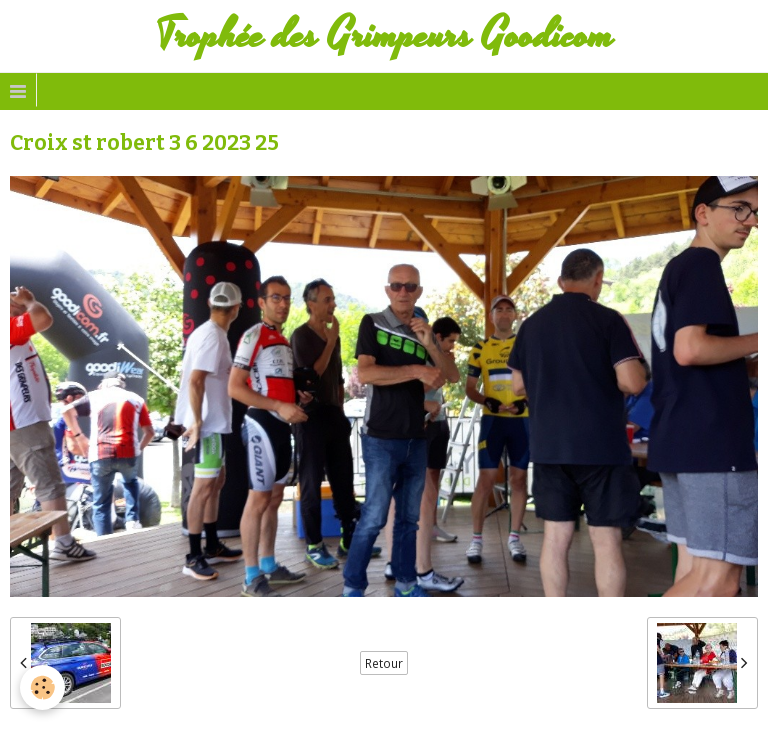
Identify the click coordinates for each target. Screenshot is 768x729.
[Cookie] (42, 687)
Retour (384, 663)
